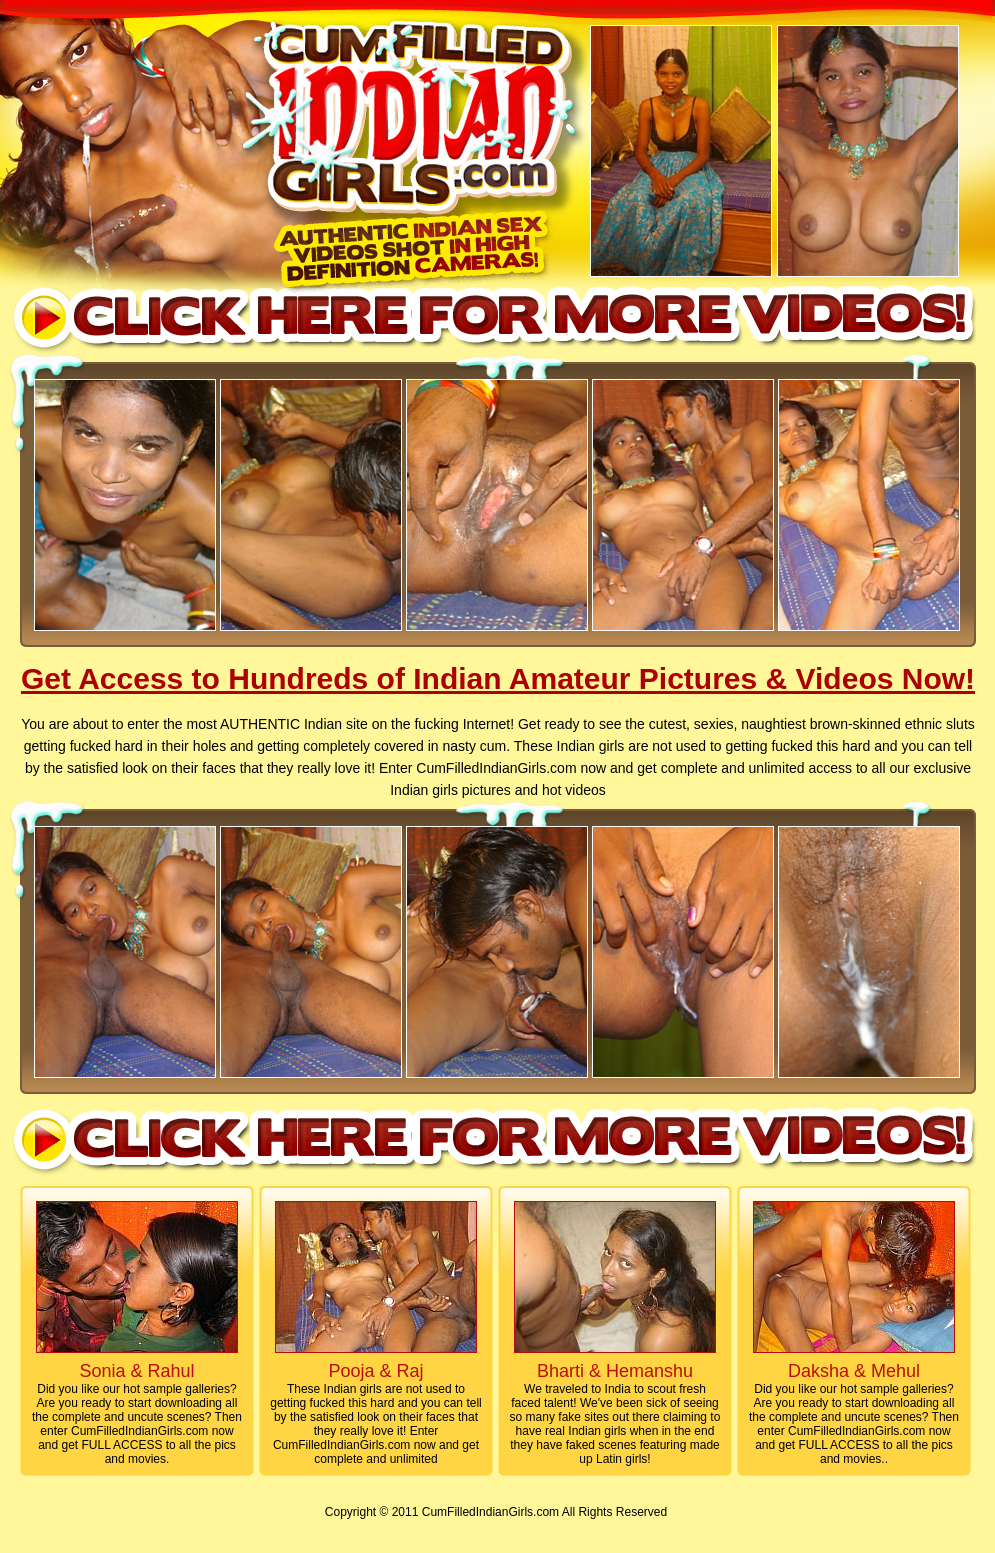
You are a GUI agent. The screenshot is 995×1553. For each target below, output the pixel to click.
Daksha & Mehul (854, 1371)
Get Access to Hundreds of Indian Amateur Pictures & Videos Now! (498, 678)
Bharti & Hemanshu (615, 1371)
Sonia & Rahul (136, 1371)
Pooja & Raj (375, 1371)
